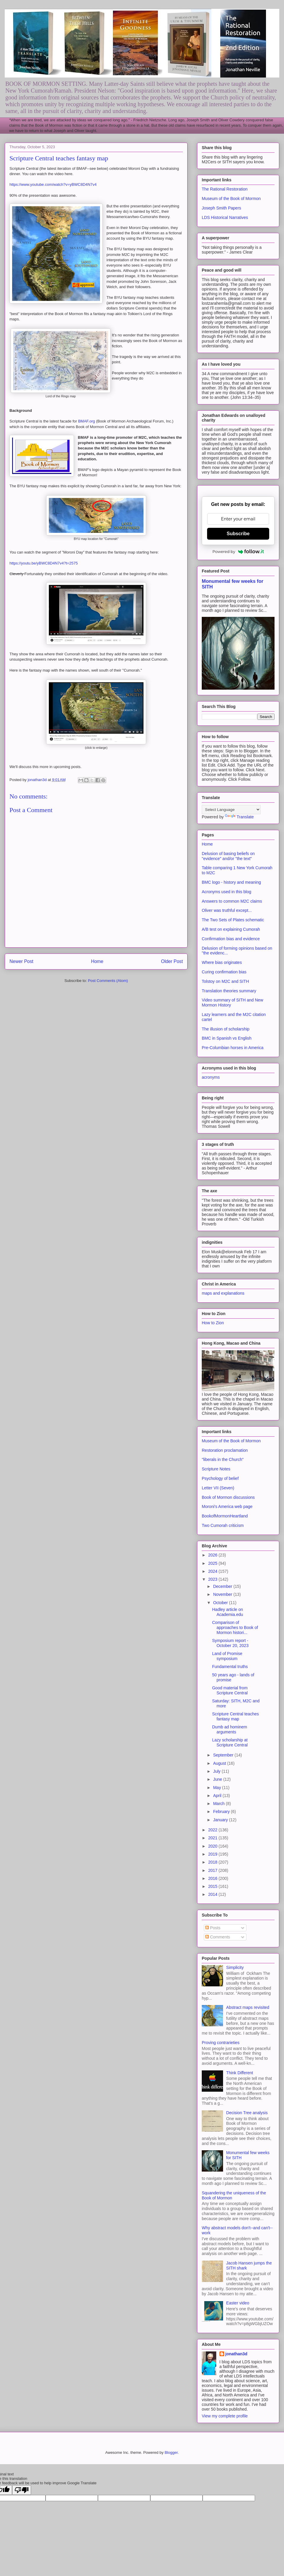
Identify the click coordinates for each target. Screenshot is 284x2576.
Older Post (172, 961)
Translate (239, 816)
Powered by (238, 551)
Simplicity (235, 1967)
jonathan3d (236, 2353)
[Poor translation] (21, 2490)
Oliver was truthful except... (227, 910)
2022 (213, 1829)
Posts (212, 1927)
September (223, 1755)
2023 (213, 1579)
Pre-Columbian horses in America (233, 1047)
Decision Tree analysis (247, 2112)
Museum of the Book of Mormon (231, 198)
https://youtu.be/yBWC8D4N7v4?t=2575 (43, 563)
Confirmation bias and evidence (231, 938)
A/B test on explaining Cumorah (231, 929)
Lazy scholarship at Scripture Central (230, 1742)
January (221, 1819)
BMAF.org (86, 421)
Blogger (171, 2452)
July (217, 1771)
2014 (213, 1894)
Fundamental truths (230, 1666)
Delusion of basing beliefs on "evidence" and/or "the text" (228, 856)
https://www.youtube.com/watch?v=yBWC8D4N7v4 (52, 184)
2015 (213, 1886)
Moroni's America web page (227, 1506)
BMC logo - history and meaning (231, 882)
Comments (217, 1937)
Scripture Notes (216, 1469)
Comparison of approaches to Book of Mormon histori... (235, 1627)
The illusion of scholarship (225, 1029)
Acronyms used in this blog (226, 891)
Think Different (239, 2072)
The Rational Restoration (225, 189)
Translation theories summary (229, 990)
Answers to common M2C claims (232, 901)
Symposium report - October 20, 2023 (230, 1643)
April (217, 1795)
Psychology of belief (220, 1478)
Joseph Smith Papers (221, 208)
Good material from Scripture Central (230, 1690)
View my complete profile (225, 2416)
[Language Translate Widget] (231, 809)
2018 (213, 1862)
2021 (213, 1837)
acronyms (211, 1077)
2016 (213, 1878)
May (217, 1787)
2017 (213, 1870)
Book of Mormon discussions (228, 1497)
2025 (213, 1563)
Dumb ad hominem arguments (229, 1729)
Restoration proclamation (225, 1450)
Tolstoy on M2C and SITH (225, 981)
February (222, 1811)
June (218, 1779)
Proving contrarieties (221, 2042)
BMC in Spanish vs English (226, 1038)
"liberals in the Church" (222, 1459)
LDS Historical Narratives (225, 217)
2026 (213, 1555)
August (220, 1763)
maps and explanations (223, 1293)
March (219, 1803)
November (223, 1594)
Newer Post (21, 961)
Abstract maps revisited (248, 2007)
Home (97, 961)
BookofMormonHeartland (225, 1516)
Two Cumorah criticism (223, 1525)
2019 (213, 1854)
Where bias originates (222, 962)
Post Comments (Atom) (108, 980)
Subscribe (238, 533)
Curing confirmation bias (224, 972)
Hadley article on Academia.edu (227, 1612)
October (221, 1602)
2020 (213, 1846)
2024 (213, 1571)
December (223, 1586)
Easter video (237, 2303)
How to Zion (213, 1322)
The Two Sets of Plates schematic (233, 919)
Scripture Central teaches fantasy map (235, 1716)
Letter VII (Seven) (218, 1487)
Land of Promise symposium (227, 1656)
